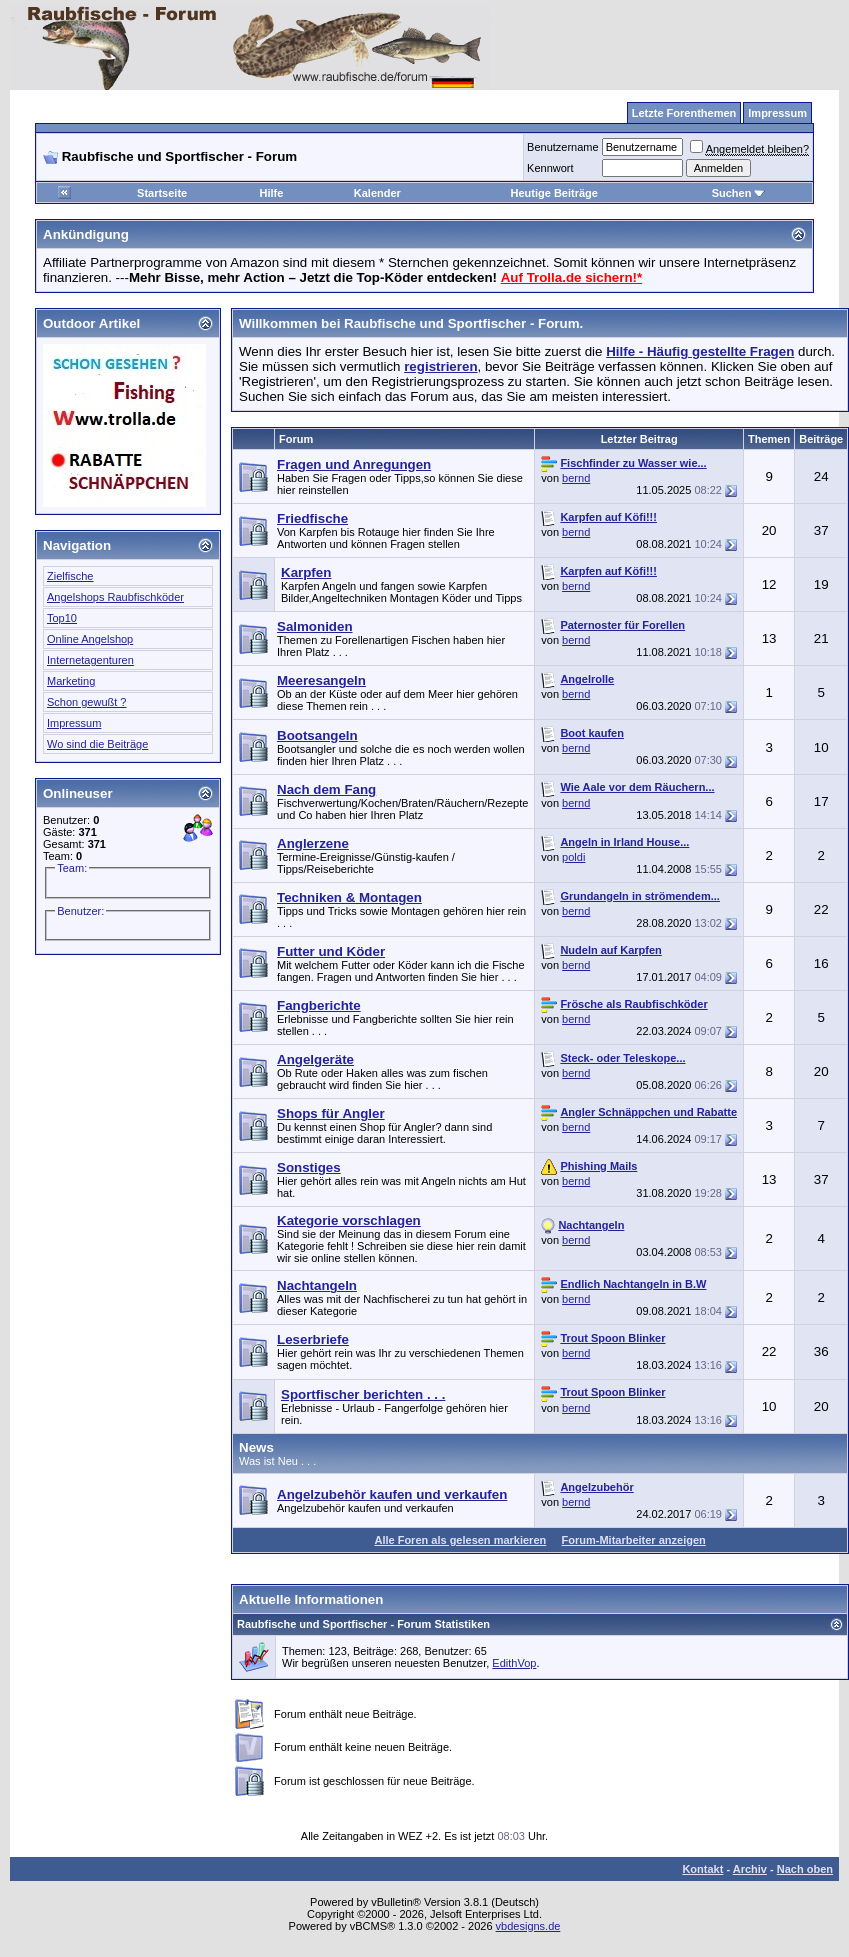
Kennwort (550, 168)
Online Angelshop (90, 639)
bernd (576, 478)
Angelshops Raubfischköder (115, 597)
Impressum (74, 723)
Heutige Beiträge (553, 193)
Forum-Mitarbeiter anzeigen (634, 1540)
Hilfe (272, 193)
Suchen (739, 193)
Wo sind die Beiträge (97, 744)
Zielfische (70, 576)
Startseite (162, 193)
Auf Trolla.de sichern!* (571, 277)
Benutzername (563, 147)
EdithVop (514, 1663)
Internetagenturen (90, 660)
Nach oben (805, 1869)
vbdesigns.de (528, 1926)
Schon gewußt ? (87, 702)
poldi (573, 857)
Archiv (750, 1869)
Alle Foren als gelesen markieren (460, 1540)
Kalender (377, 193)
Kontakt (702, 1869)
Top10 (62, 618)
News (256, 1447)
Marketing (71, 681)
